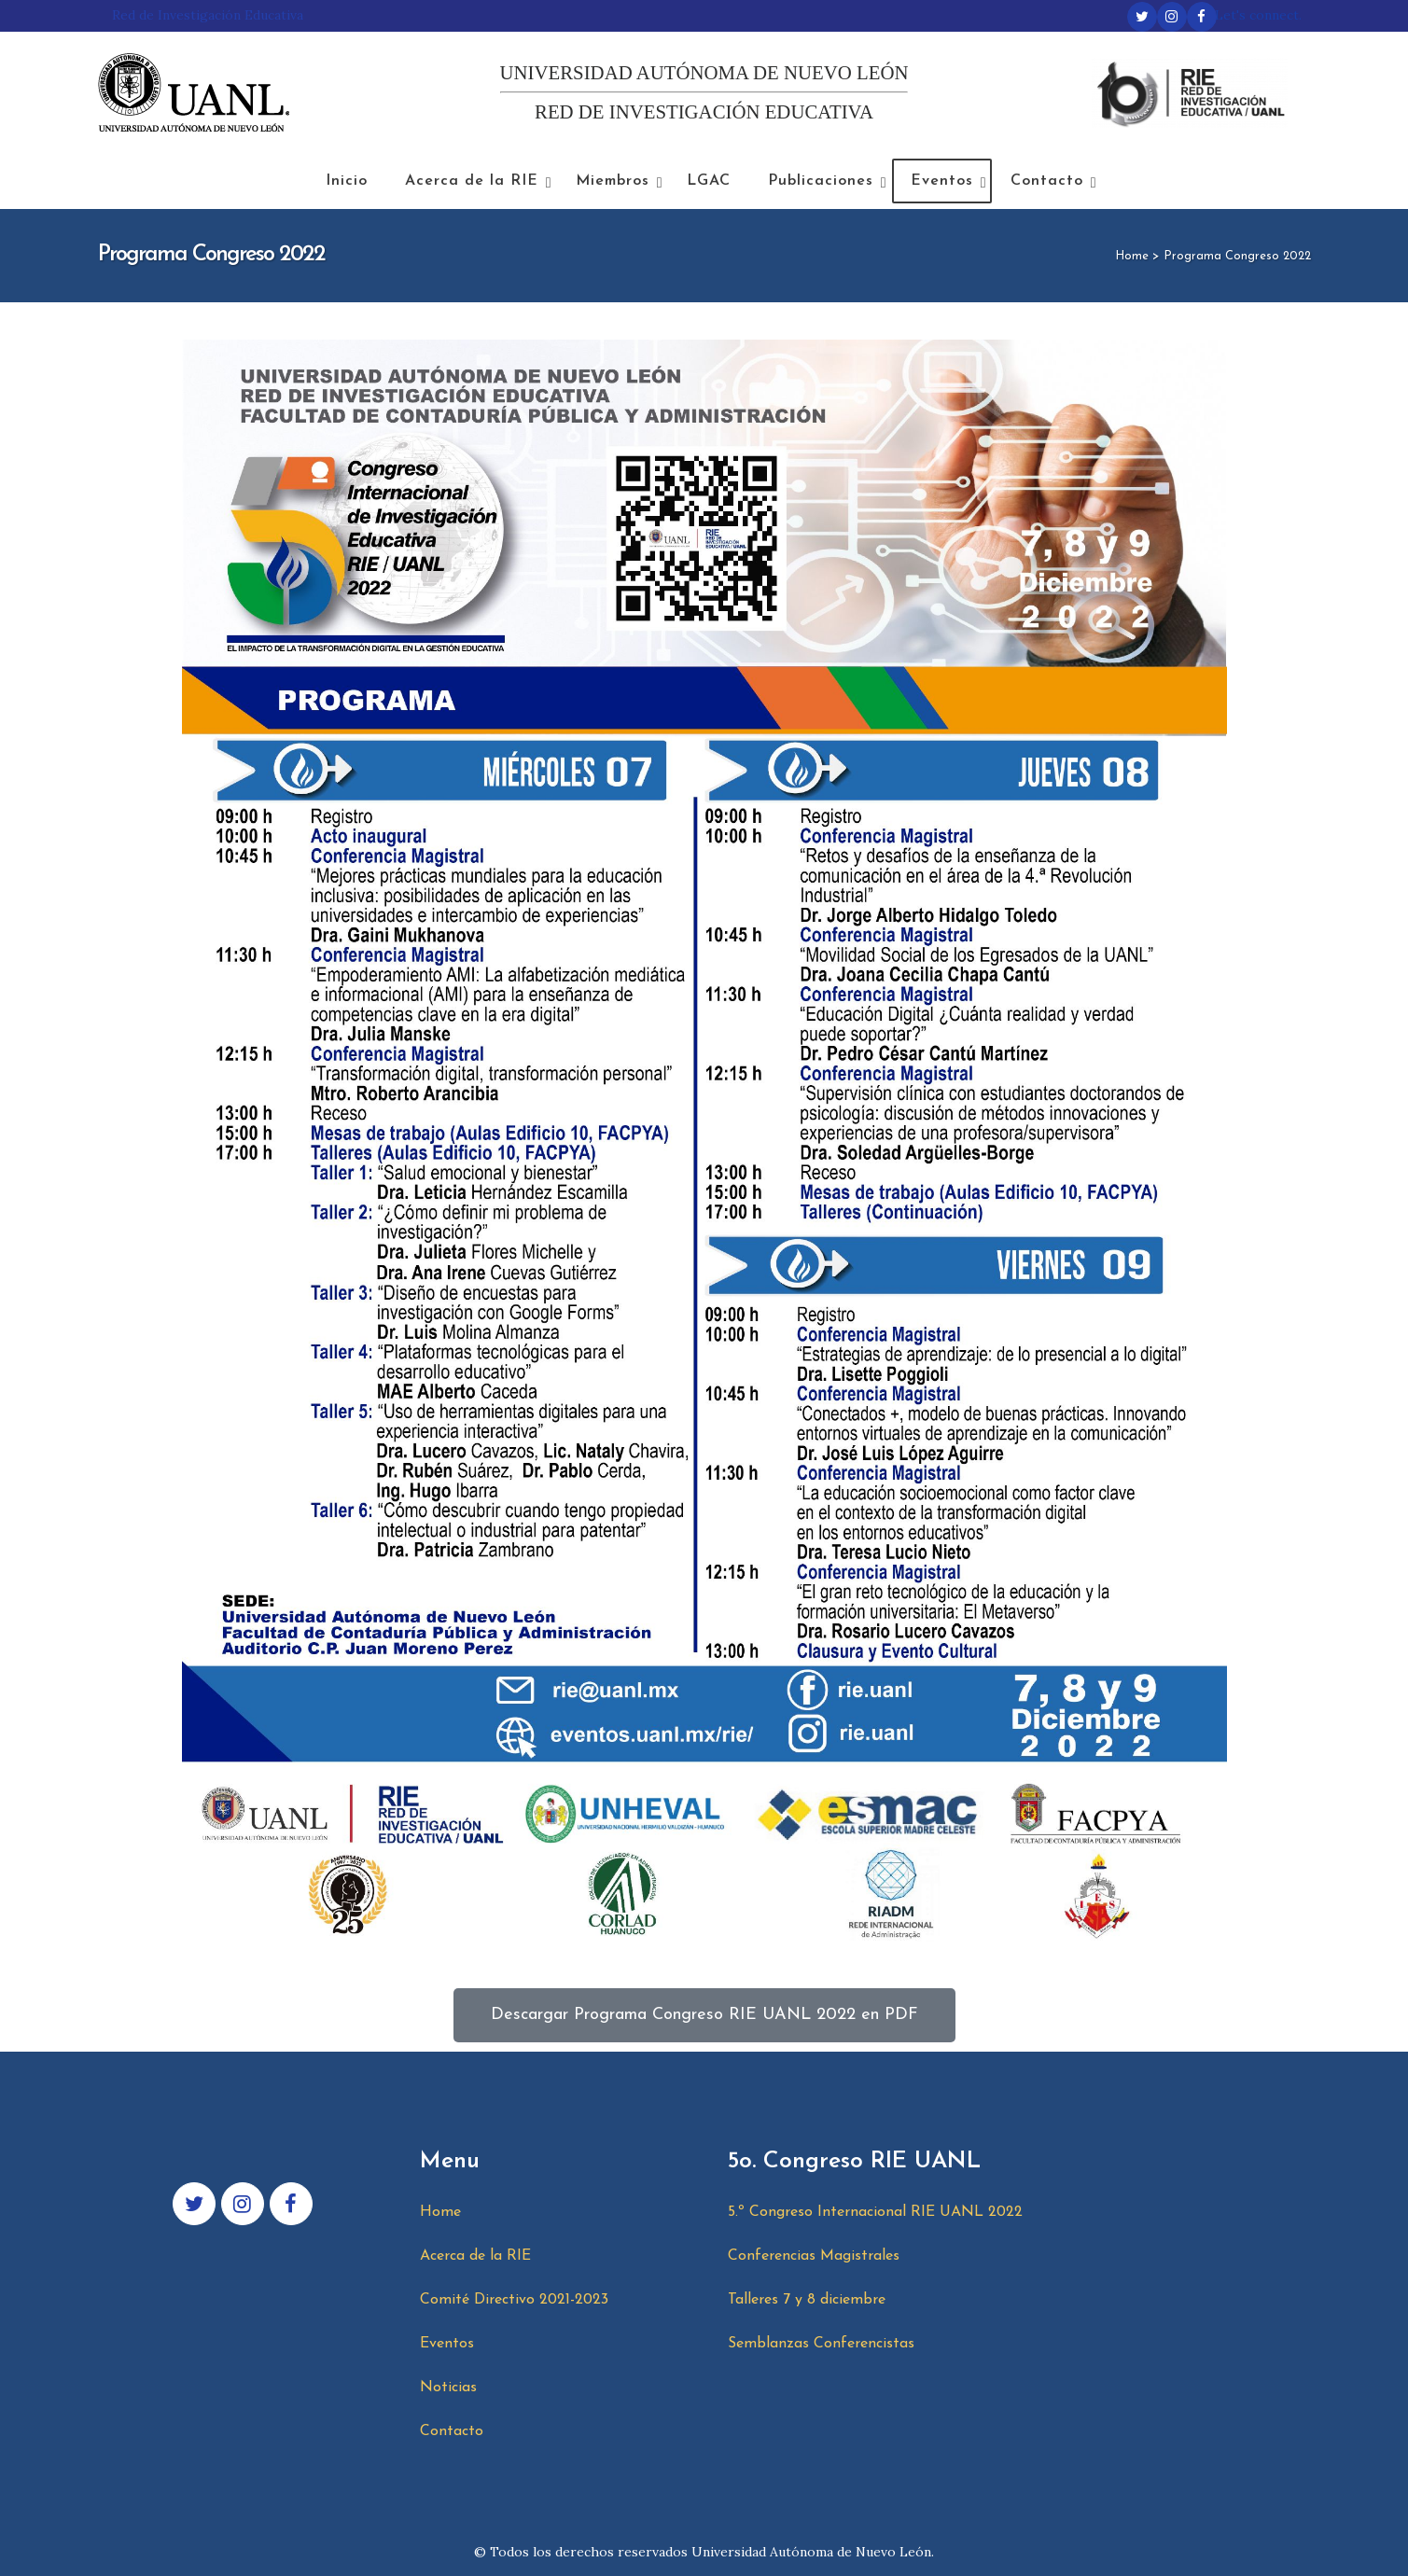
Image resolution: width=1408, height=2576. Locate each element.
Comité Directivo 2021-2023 (514, 2299)
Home (1132, 256)
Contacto (451, 2431)
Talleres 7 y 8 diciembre (806, 2299)
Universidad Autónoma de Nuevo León (811, 2551)
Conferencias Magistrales (813, 2256)
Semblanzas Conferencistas (821, 2343)
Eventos (447, 2343)
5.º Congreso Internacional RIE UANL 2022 (875, 2212)
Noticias (448, 2387)
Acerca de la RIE (475, 2256)
